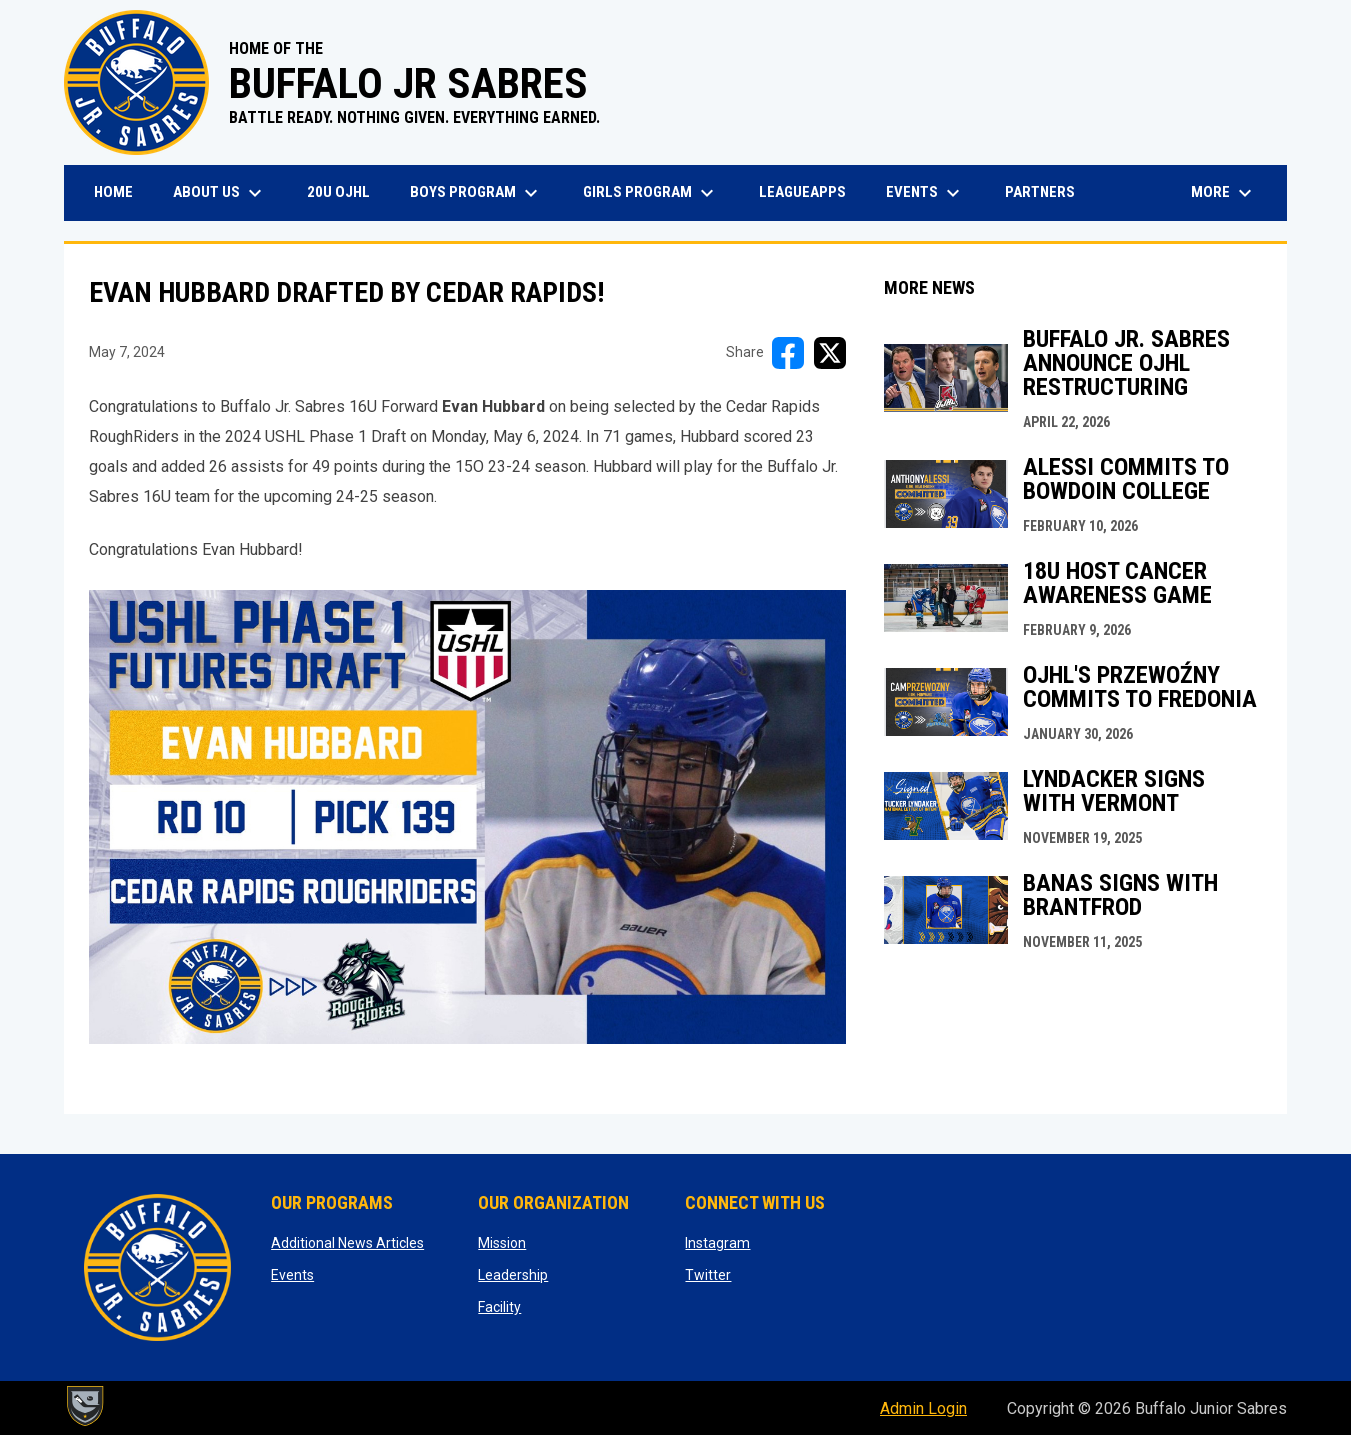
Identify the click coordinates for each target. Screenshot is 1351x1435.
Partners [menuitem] (1040, 192)
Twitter (708, 1275)
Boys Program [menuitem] (476, 193)
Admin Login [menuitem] (923, 1408)
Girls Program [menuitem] (651, 193)
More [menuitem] (1224, 193)
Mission (502, 1243)
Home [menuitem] (113, 192)
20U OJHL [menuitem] (346, 191)
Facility (499, 1307)
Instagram (717, 1243)
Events (292, 1275)
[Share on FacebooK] (788, 353)
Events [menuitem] (925, 193)
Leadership (513, 1275)
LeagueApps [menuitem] (810, 191)
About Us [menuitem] (220, 193)
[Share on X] (830, 353)
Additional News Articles (347, 1243)
